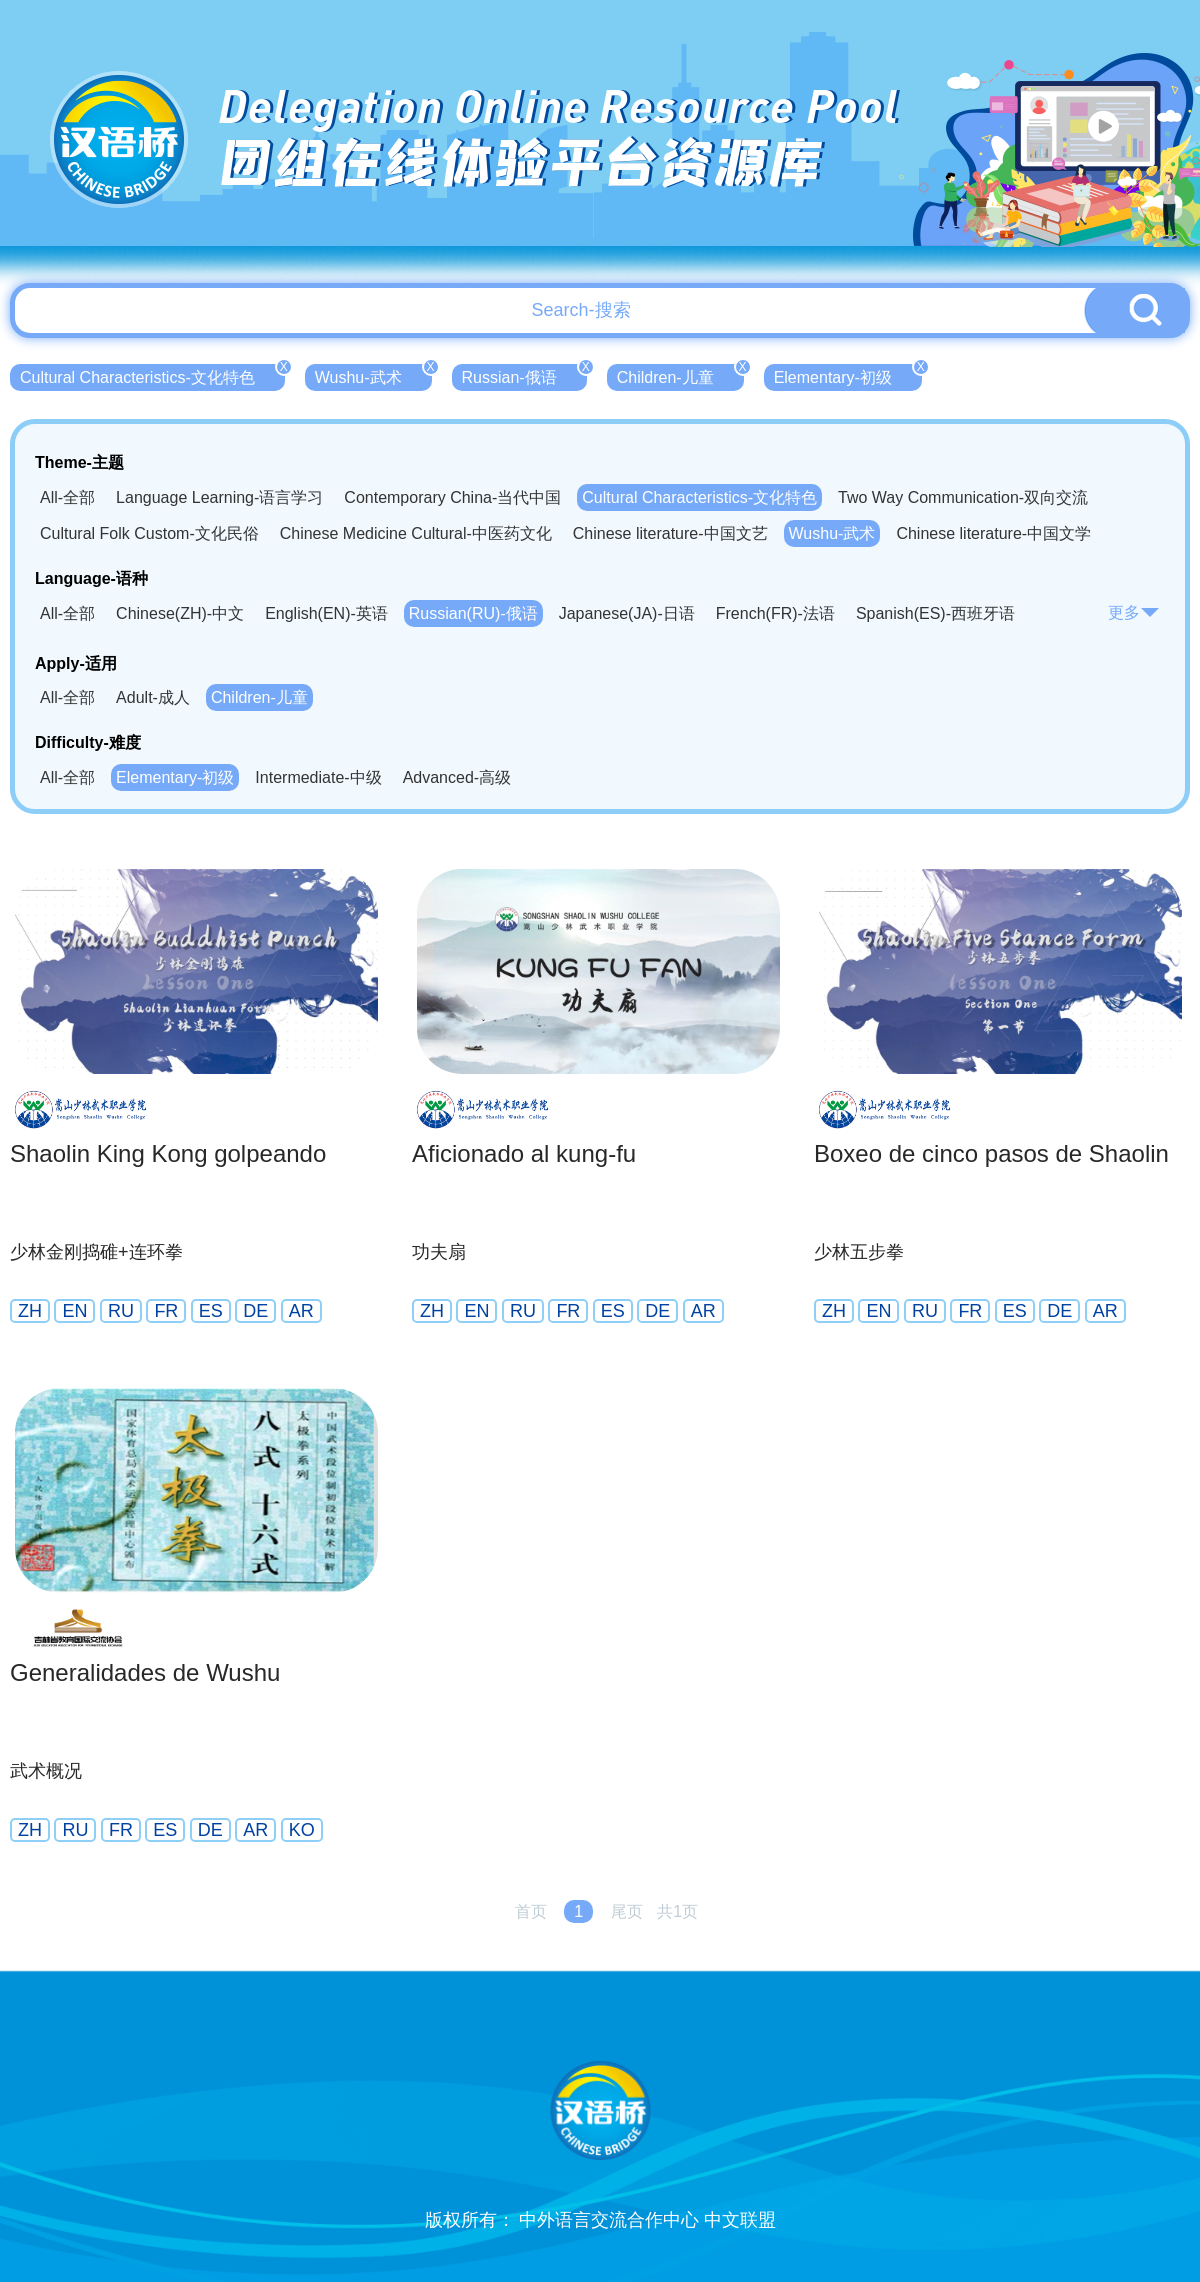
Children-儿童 (680, 375)
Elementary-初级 (848, 375)
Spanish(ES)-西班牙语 (935, 613)
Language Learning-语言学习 (219, 497)
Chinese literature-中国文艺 (670, 533)
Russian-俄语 (524, 375)
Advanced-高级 (457, 777)
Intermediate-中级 (318, 777)
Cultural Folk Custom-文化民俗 (149, 533)
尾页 (627, 1911)
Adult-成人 (153, 697)
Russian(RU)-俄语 (473, 613)
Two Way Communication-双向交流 (963, 497)
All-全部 (67, 497)
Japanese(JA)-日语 (627, 613)
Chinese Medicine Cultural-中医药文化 (416, 533)
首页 (531, 1911)
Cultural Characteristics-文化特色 (152, 375)
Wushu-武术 (373, 375)
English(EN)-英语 (326, 613)
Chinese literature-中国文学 (993, 533)
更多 (1134, 612)
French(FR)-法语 (775, 613)
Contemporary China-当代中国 (452, 497)
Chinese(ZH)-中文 (180, 613)
